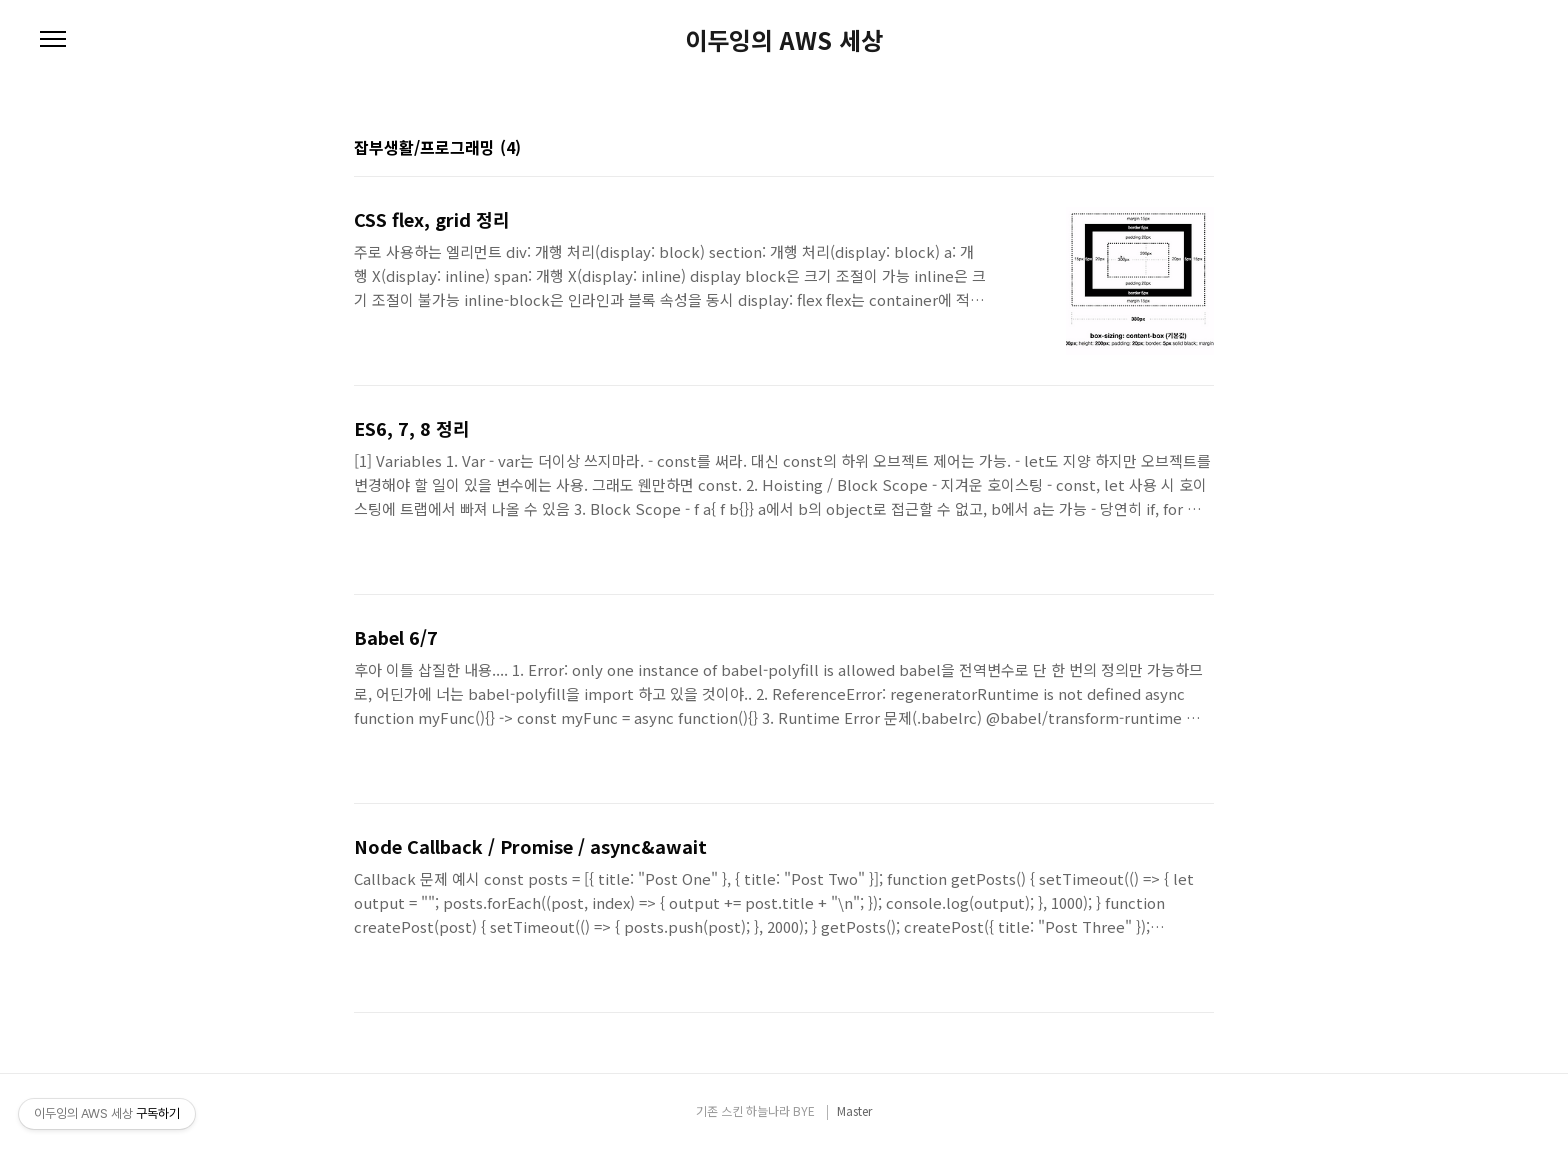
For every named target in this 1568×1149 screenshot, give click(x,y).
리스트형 (1202, 149)
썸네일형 (1174, 149)
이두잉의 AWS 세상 (784, 40)
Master (854, 1110)
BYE (804, 1110)
